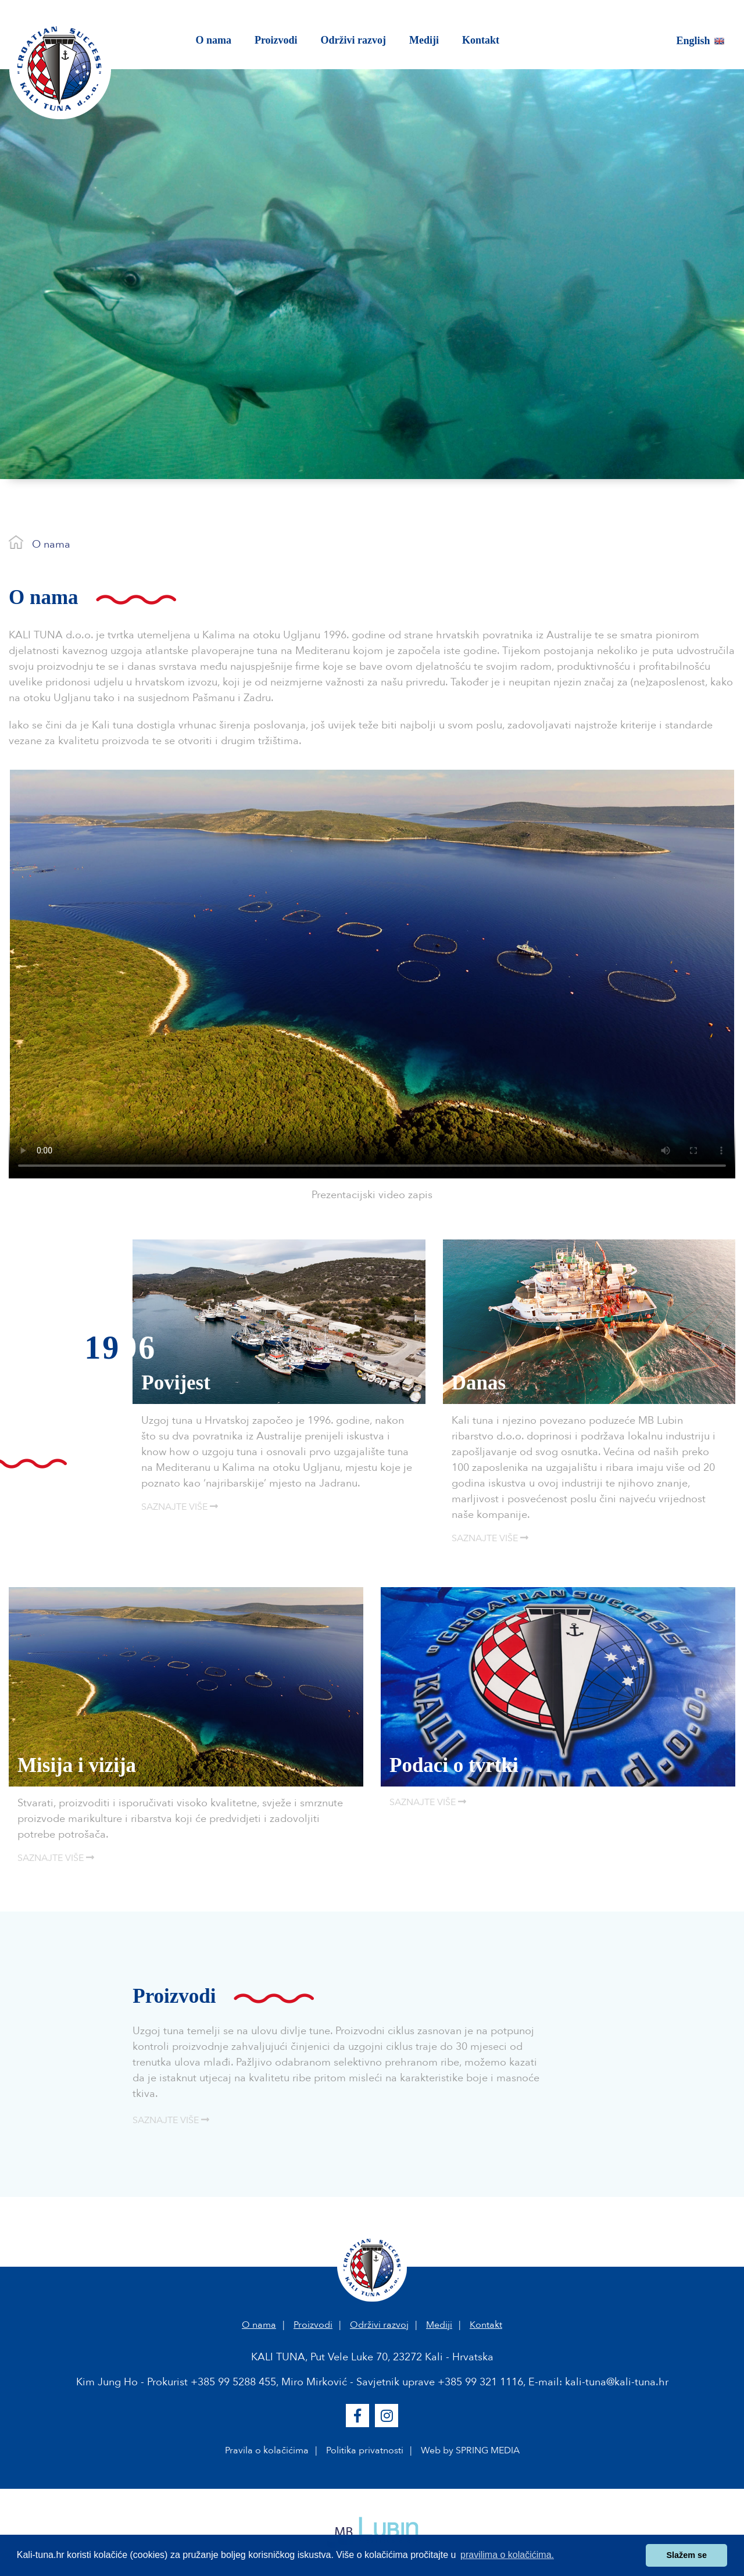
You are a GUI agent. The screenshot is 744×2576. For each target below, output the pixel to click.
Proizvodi (313, 2324)
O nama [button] (219, 39)
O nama (51, 544)
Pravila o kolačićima (267, 2450)
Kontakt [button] (480, 40)
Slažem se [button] (686, 2555)
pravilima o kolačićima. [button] (507, 2555)
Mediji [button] (424, 40)
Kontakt (486, 2324)
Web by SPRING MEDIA (470, 2450)
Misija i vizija (76, 1765)
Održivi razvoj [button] (353, 40)
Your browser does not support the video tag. (372, 974)
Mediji (439, 2324)
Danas (479, 1382)
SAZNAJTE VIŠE (179, 1506)
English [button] (701, 41)
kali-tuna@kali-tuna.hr (616, 2382)
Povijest (175, 1382)
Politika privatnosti (364, 2450)
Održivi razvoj (379, 2324)
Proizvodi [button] (276, 40)
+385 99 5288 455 (233, 2382)
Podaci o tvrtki (453, 1765)
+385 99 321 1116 (480, 2382)
